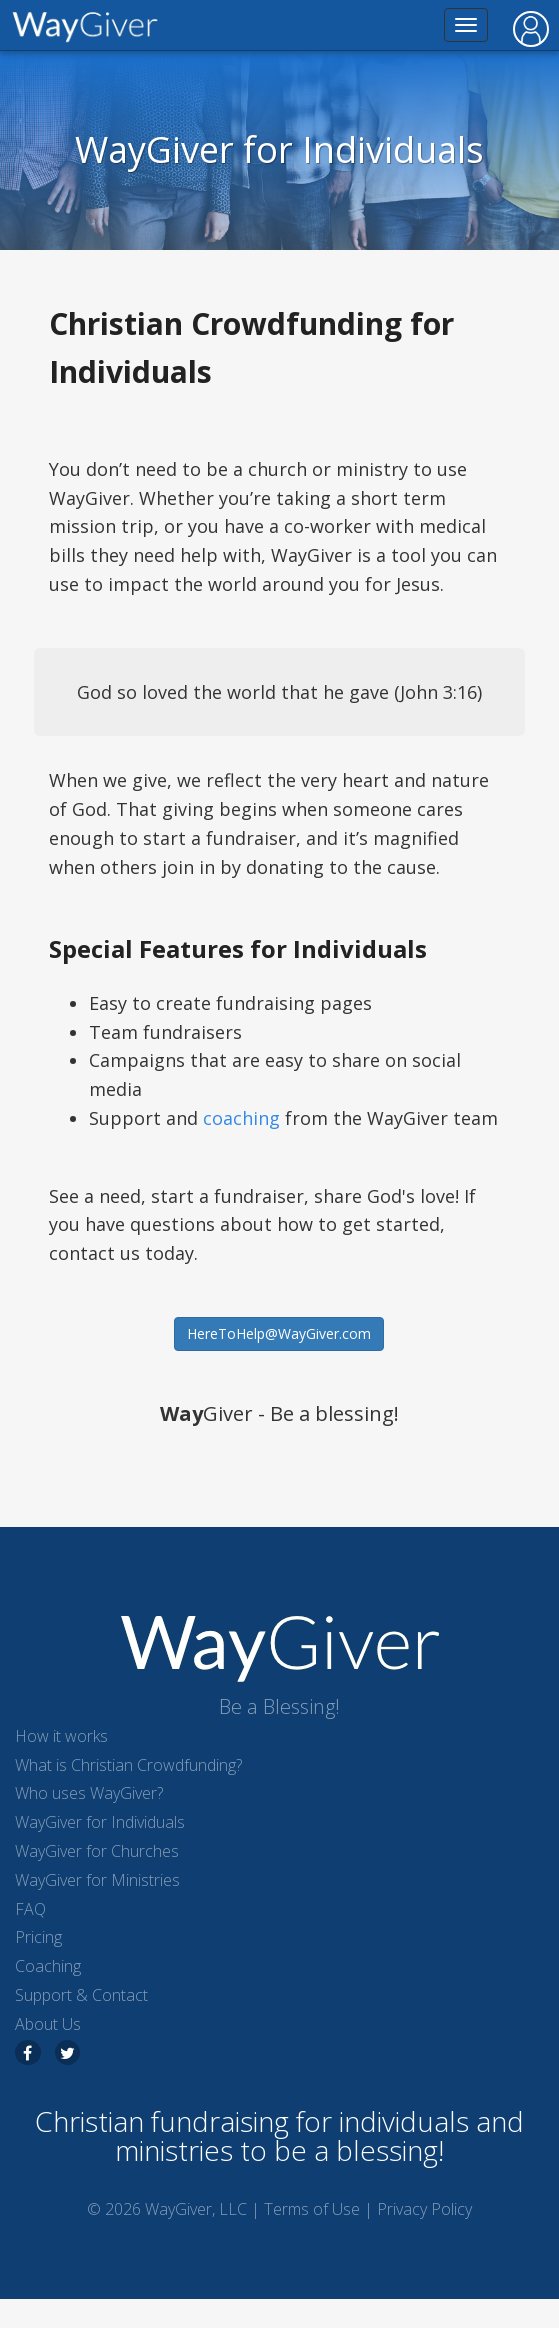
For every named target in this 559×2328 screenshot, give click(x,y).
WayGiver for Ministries (97, 1880)
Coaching (48, 1966)
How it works (61, 1736)
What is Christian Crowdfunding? (128, 1765)
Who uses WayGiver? (89, 1793)
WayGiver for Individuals (100, 1822)
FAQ (30, 1909)
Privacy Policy (424, 2209)
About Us (48, 2024)
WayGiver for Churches (97, 1851)
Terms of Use (312, 2209)
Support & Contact (81, 1995)
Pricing (38, 1937)
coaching (241, 1118)
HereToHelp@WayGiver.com (279, 1333)
